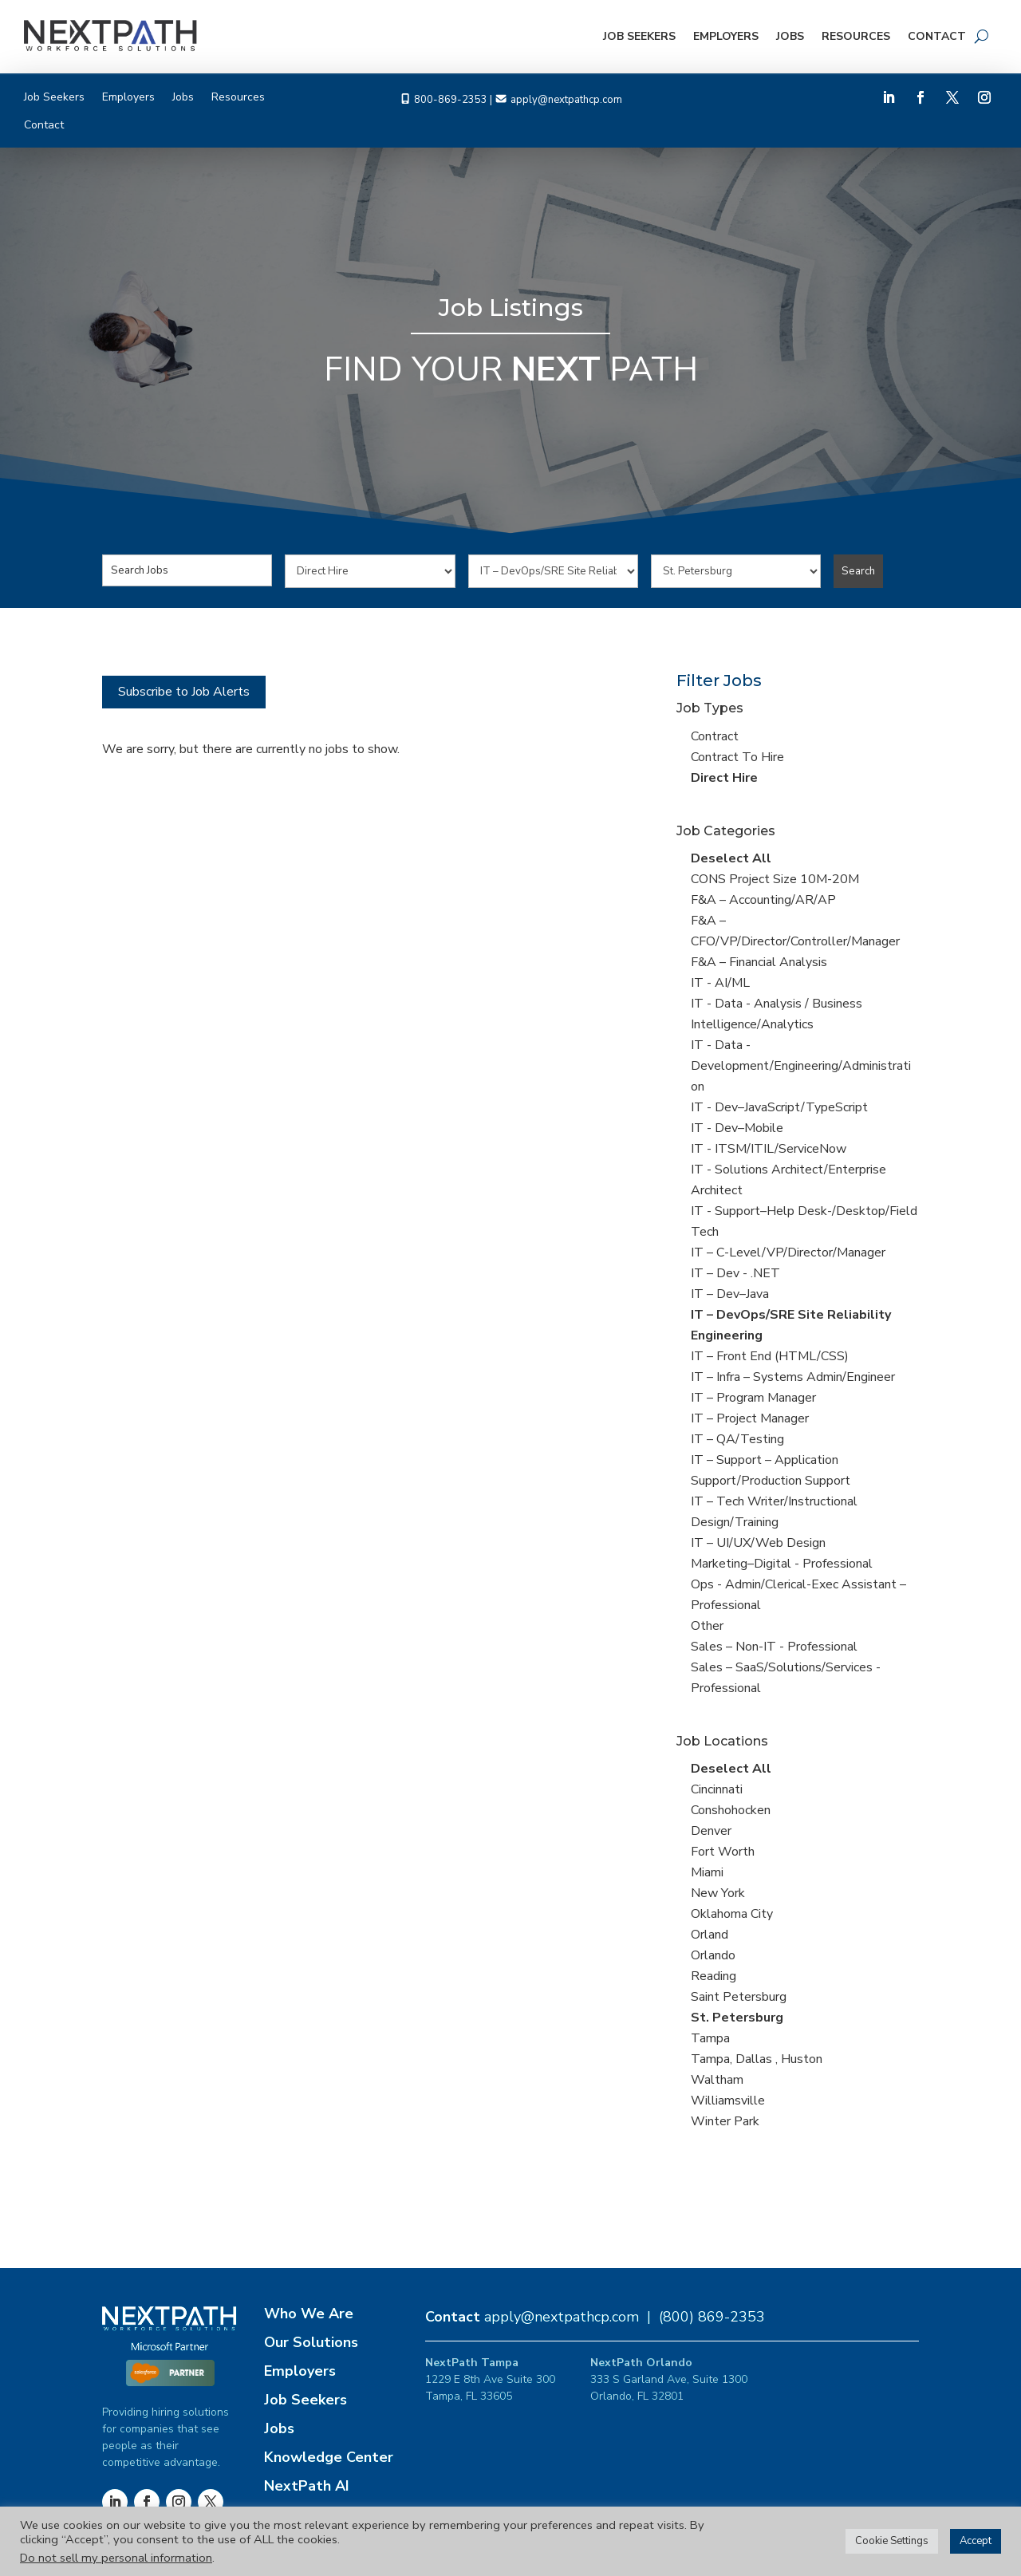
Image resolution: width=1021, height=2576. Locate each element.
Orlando (713, 1955)
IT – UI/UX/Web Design (758, 1543)
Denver (711, 1831)
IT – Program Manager (753, 1397)
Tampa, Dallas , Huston (756, 2059)
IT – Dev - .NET (735, 1273)
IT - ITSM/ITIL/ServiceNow (768, 1149)
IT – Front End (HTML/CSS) (770, 1356)
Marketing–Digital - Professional (782, 1563)
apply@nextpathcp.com (566, 100)
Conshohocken (731, 1810)
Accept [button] (975, 2541)
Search (858, 571)
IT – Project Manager (750, 1418)
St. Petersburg (737, 2017)
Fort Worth (723, 1851)
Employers (726, 36)
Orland (709, 1934)
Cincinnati (717, 1789)
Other (707, 1626)
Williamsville (728, 2100)
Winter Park (725, 2121)
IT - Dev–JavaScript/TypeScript (779, 1107)
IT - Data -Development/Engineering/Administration (801, 1065)
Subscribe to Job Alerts (184, 691)
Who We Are (308, 2313)
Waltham (717, 2080)
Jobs (790, 36)
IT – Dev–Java (730, 1294)
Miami (707, 1872)
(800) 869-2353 (712, 2316)
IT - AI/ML (720, 983)
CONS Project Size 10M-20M (775, 879)
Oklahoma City (732, 1914)
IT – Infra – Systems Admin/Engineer (793, 1377)
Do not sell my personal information (116, 2558)
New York (718, 1893)
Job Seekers (639, 36)
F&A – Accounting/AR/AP (763, 900)
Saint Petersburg (738, 1997)
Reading (713, 1976)
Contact (937, 36)
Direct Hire (724, 778)
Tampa (710, 2038)
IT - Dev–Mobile (737, 1128)
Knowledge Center (328, 2457)
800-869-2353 (450, 100)
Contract (715, 736)
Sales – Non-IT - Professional (774, 1646)
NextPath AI (306, 2485)
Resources (856, 36)
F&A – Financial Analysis (759, 962)
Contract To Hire (737, 757)
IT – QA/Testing (737, 1439)
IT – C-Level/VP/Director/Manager (788, 1252)
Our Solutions (311, 2342)
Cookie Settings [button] (891, 2541)
